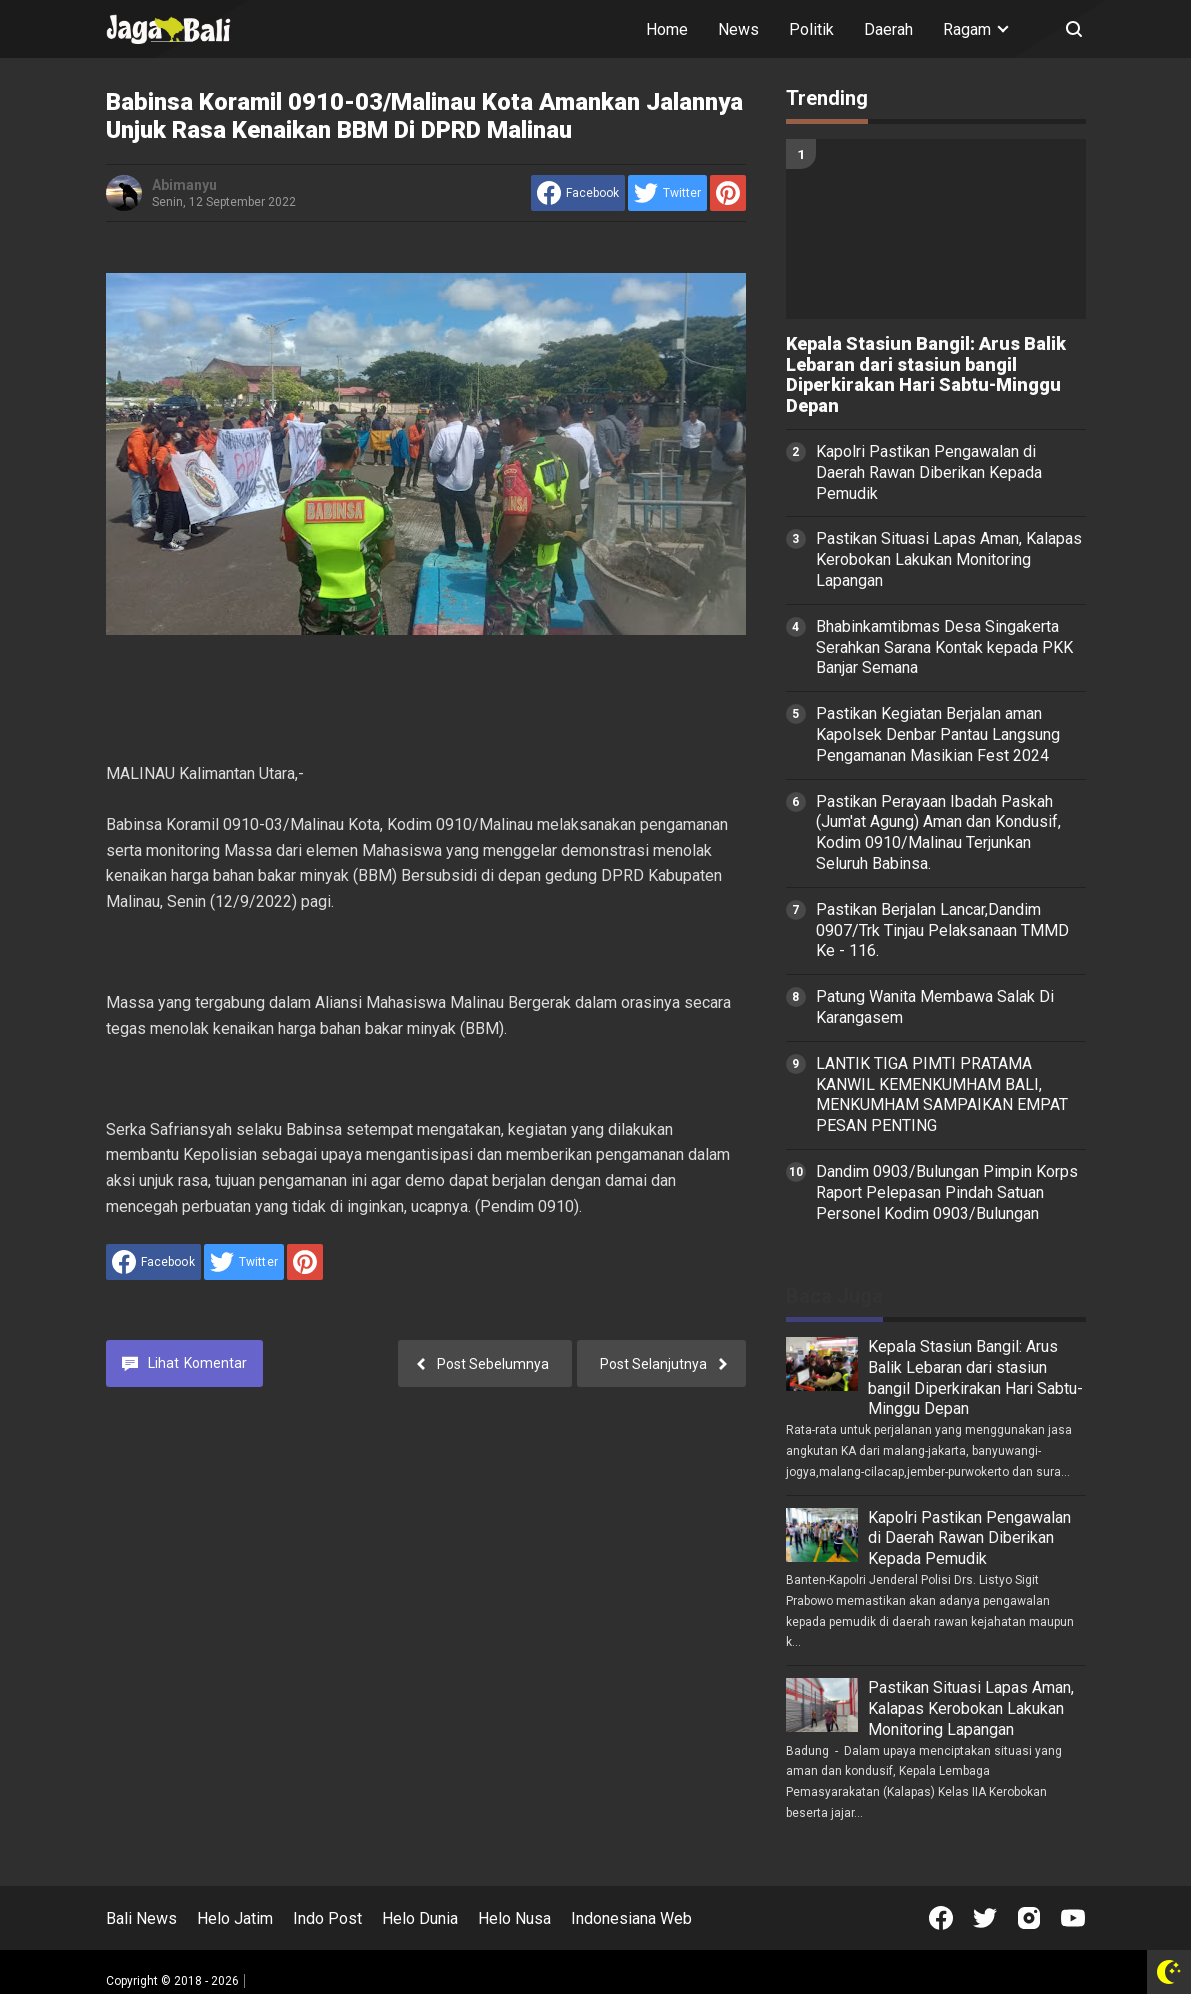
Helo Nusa (514, 1918)
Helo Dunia (420, 1918)
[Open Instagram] (1029, 1918)
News (738, 29)
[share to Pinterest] (728, 193)
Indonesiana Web (631, 1918)
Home (667, 29)
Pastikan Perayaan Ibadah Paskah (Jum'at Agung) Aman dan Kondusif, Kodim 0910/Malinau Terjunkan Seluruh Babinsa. (938, 832)
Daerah (888, 29)
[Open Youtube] (1073, 1918)
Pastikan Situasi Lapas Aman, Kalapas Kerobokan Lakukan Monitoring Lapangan (949, 559)
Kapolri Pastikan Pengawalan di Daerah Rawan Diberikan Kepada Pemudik (929, 472)
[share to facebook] (578, 193)
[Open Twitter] (985, 1918)
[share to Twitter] (667, 193)
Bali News (141, 1918)
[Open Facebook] (941, 1918)
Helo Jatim (235, 1918)
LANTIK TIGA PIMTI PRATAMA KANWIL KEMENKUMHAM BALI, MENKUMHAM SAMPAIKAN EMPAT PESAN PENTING (942, 1094)
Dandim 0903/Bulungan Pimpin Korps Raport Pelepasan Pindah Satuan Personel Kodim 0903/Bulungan (947, 1192)
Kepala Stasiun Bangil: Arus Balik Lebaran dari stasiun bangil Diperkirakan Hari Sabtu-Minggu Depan (926, 375)
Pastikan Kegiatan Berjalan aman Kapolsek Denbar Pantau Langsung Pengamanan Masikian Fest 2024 (938, 734)
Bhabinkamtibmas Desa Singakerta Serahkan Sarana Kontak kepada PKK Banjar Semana (944, 647)
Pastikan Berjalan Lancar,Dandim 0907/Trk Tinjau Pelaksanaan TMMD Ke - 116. (942, 930)
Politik (811, 29)
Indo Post (327, 1918)
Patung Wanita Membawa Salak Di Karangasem (935, 1007)
